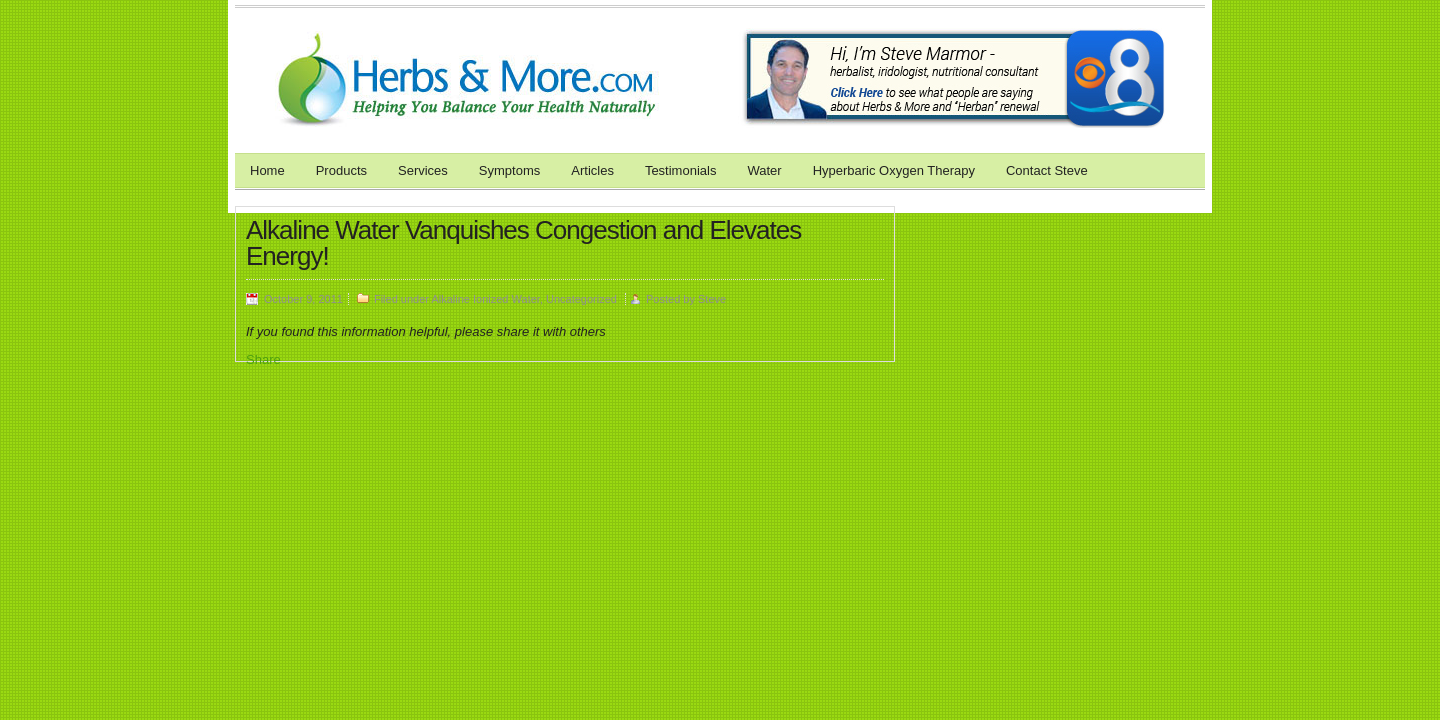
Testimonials (681, 170)
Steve (712, 299)
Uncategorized (581, 299)
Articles (592, 170)
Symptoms (509, 170)
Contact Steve (1047, 170)
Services (423, 170)
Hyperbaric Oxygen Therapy (894, 170)
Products (341, 170)
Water (764, 170)
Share (263, 359)
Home (267, 170)
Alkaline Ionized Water (485, 299)
